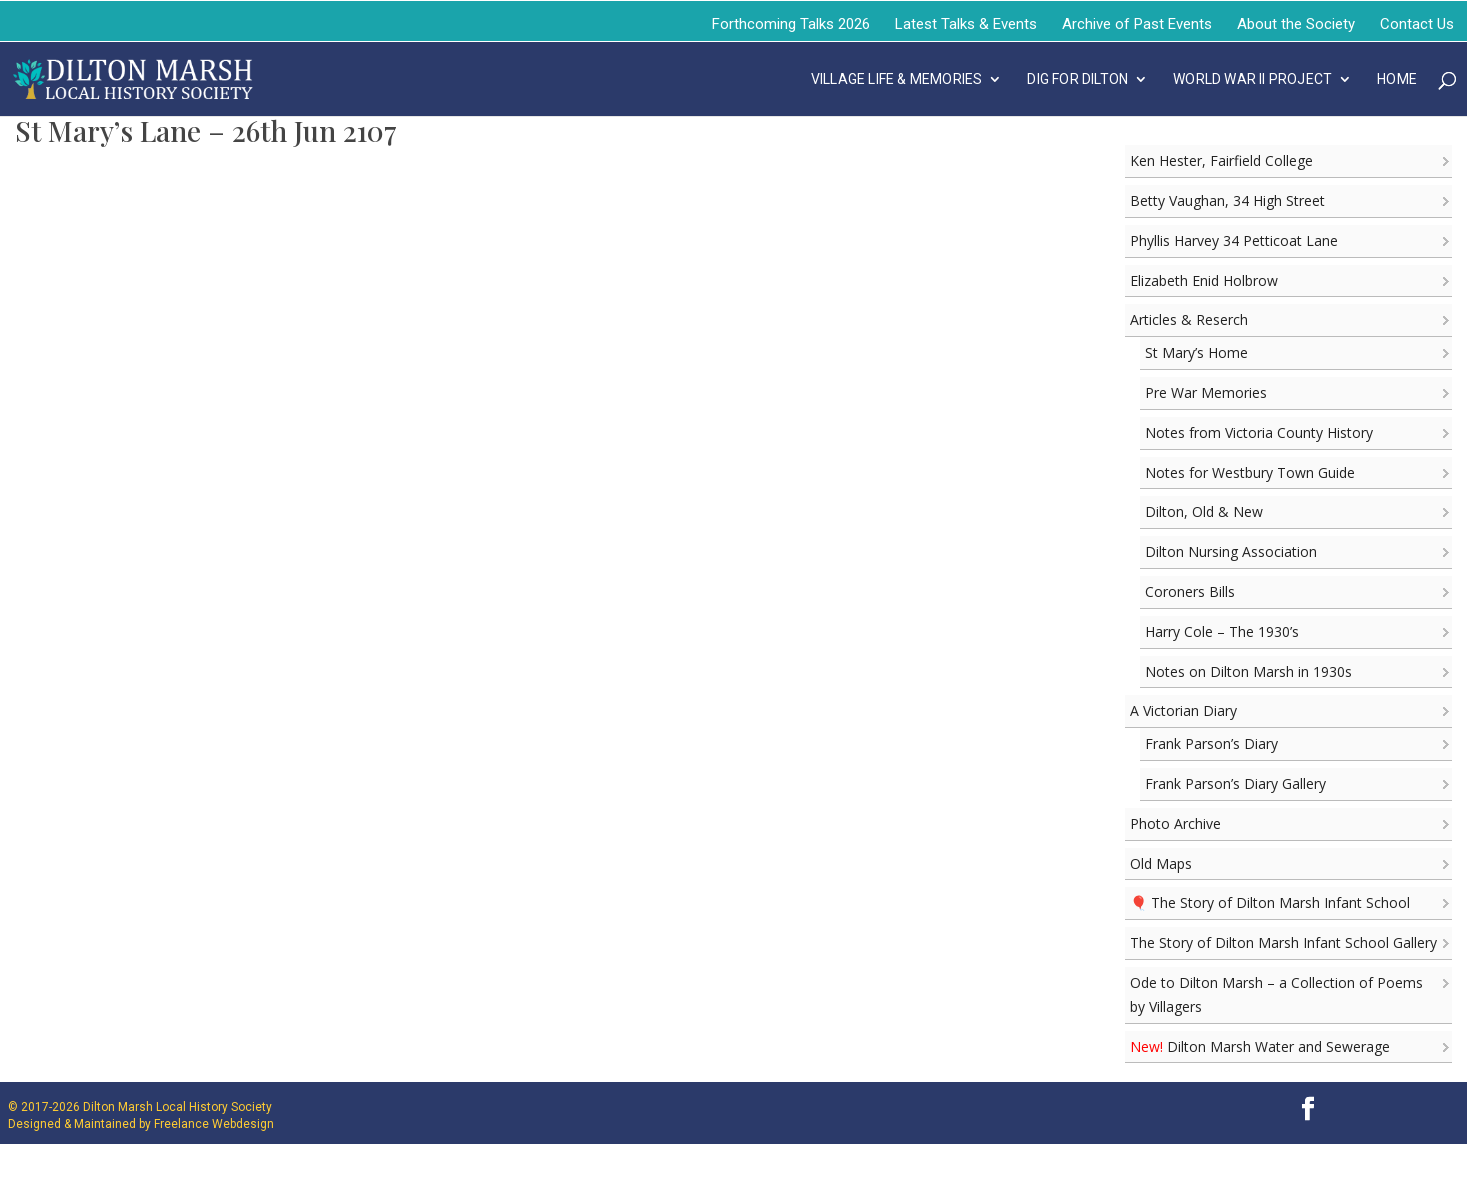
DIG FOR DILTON (1077, 79)
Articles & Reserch (1189, 319)
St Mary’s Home (1196, 352)
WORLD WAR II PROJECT (1252, 79)
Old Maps (1161, 863)
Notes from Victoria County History (1259, 432)
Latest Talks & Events (966, 24)
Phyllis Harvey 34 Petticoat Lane (1234, 240)
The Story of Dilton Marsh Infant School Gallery (1283, 942)
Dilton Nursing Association (1231, 551)
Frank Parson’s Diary (1211, 743)
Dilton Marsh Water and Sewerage (1260, 1046)
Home (1397, 79)
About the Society (1296, 24)
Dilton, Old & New (1204, 511)
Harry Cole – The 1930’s (1222, 631)
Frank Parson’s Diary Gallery (1235, 783)
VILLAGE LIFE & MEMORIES (897, 79)
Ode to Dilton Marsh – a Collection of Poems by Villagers (1276, 994)
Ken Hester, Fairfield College (1221, 160)
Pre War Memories (1206, 392)
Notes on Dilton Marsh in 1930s (1248, 671)
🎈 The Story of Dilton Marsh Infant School (1270, 902)
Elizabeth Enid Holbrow (1204, 280)
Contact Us (1417, 24)
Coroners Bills (1190, 591)
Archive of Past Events (1137, 24)
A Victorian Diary (1183, 710)
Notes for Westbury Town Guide (1250, 472)
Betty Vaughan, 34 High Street (1227, 200)
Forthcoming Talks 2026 (791, 24)
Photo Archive (1175, 823)
